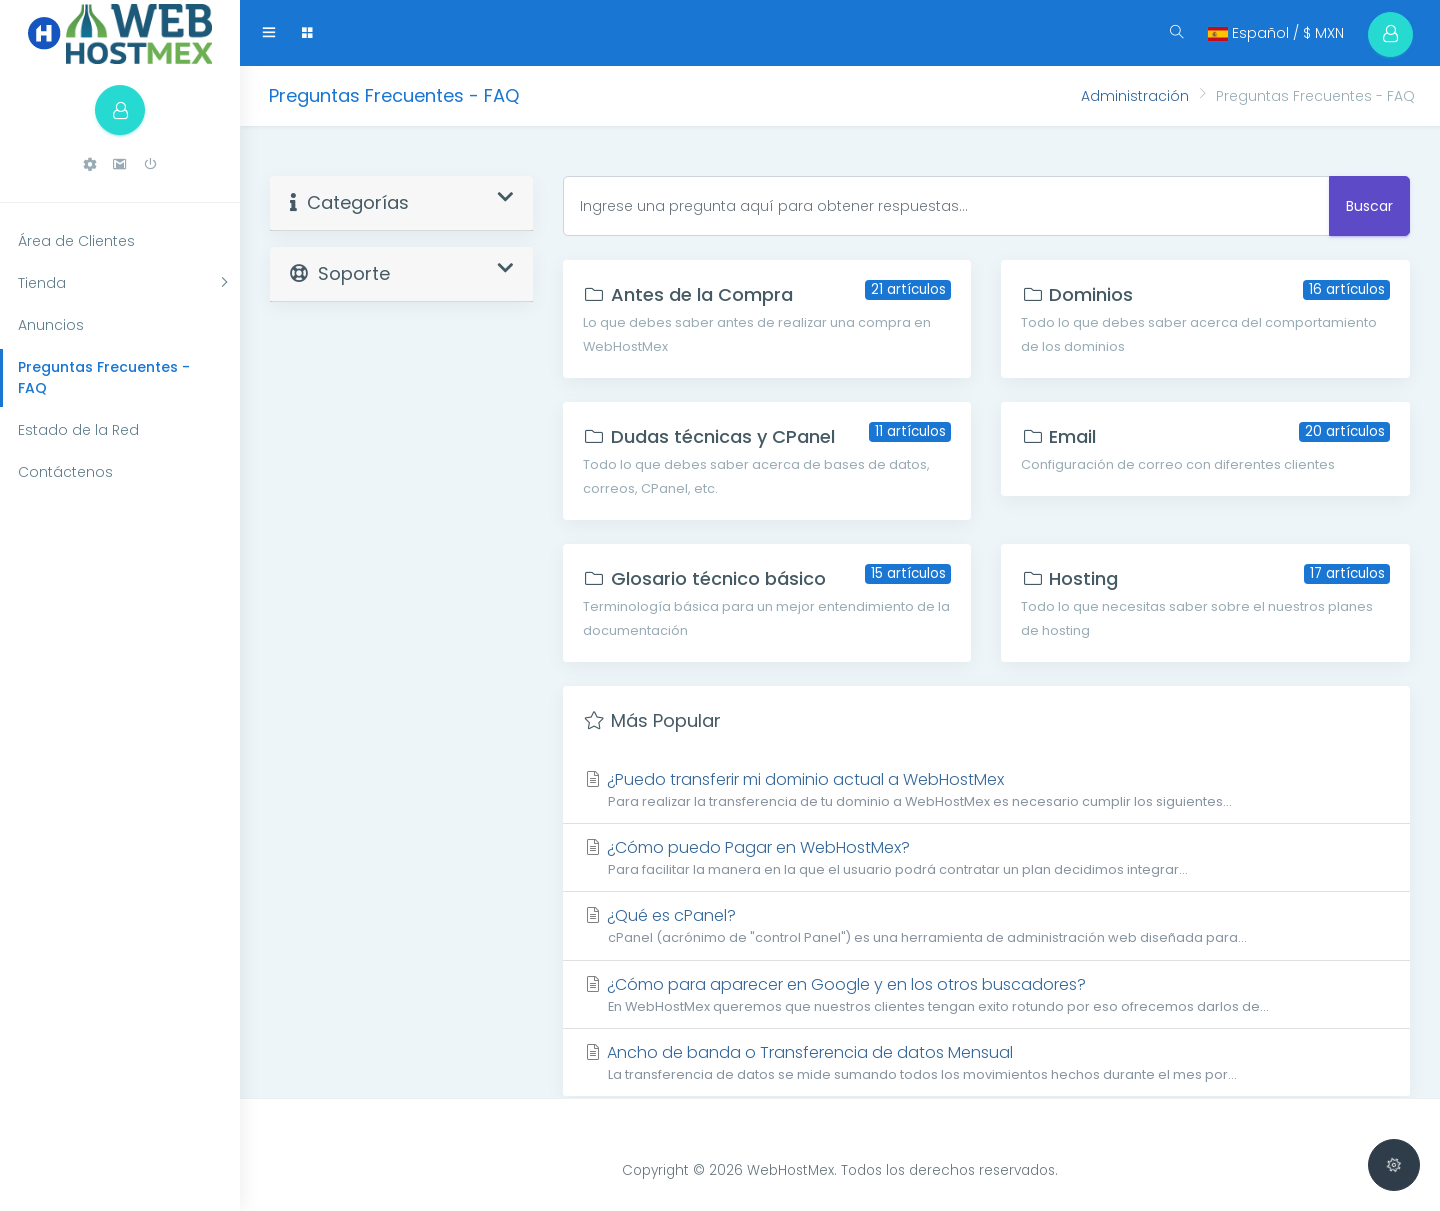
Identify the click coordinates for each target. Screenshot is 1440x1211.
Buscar (1369, 206)
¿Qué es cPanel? (987, 925)
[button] (90, 164)
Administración (1135, 96)
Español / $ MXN (1276, 33)
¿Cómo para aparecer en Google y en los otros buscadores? (987, 994)
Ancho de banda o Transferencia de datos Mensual (987, 1062)
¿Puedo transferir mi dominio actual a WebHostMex (987, 789)
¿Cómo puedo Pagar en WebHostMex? (987, 857)
